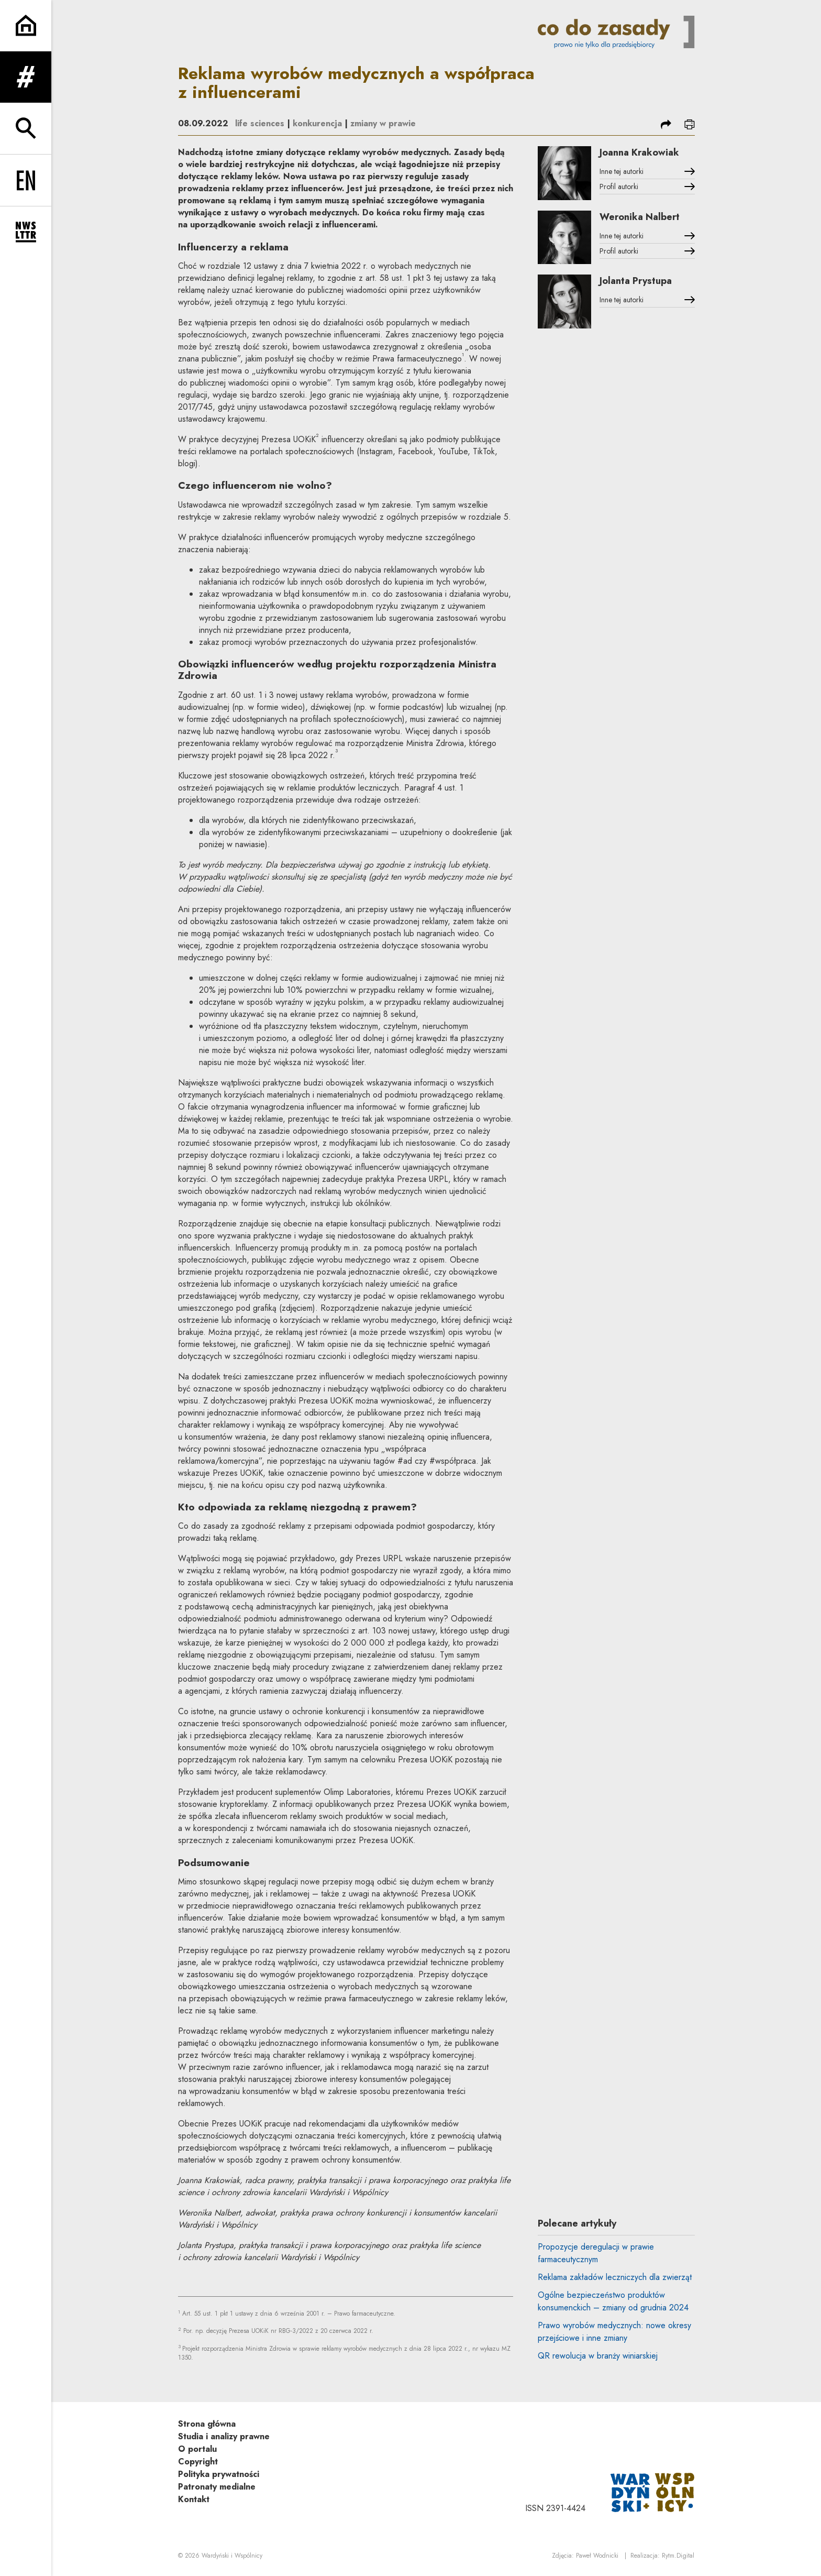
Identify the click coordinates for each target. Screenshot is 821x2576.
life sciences (259, 123)
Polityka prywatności (218, 2474)
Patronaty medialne (217, 2487)
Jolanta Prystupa (636, 281)
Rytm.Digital (678, 2555)
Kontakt (193, 2499)
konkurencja (317, 123)
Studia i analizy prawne (224, 2436)
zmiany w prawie (383, 123)
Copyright (198, 2462)
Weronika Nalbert (640, 217)
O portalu (197, 2449)
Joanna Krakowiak (639, 152)
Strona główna (207, 2424)
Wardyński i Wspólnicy (232, 2555)
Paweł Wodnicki (597, 2555)
